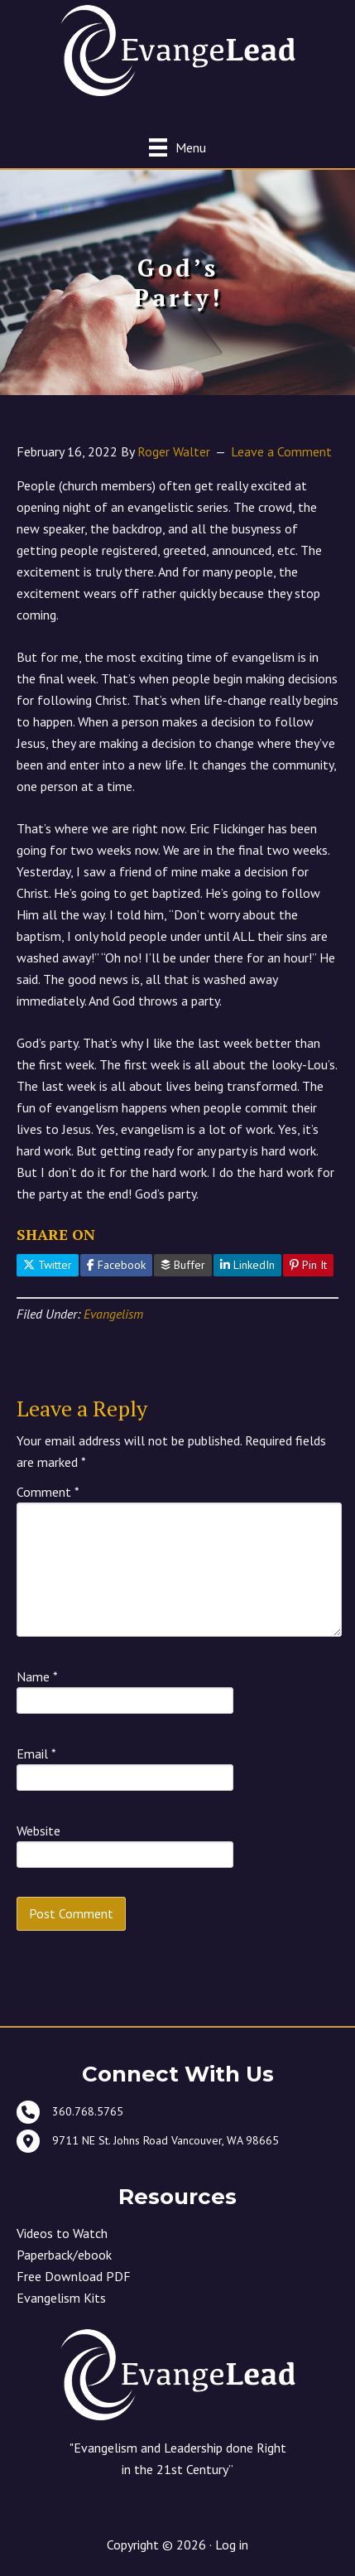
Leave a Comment (281, 451)
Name (37, 1676)
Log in (231, 2544)
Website (38, 1830)
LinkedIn (247, 1264)
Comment (48, 1491)
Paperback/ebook (64, 2254)
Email (36, 1753)
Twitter (47, 1264)
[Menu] (177, 147)
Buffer (183, 1264)
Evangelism (113, 1313)
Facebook (116, 1264)
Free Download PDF (74, 2276)
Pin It (308, 1264)
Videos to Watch (62, 2233)
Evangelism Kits (61, 2297)
